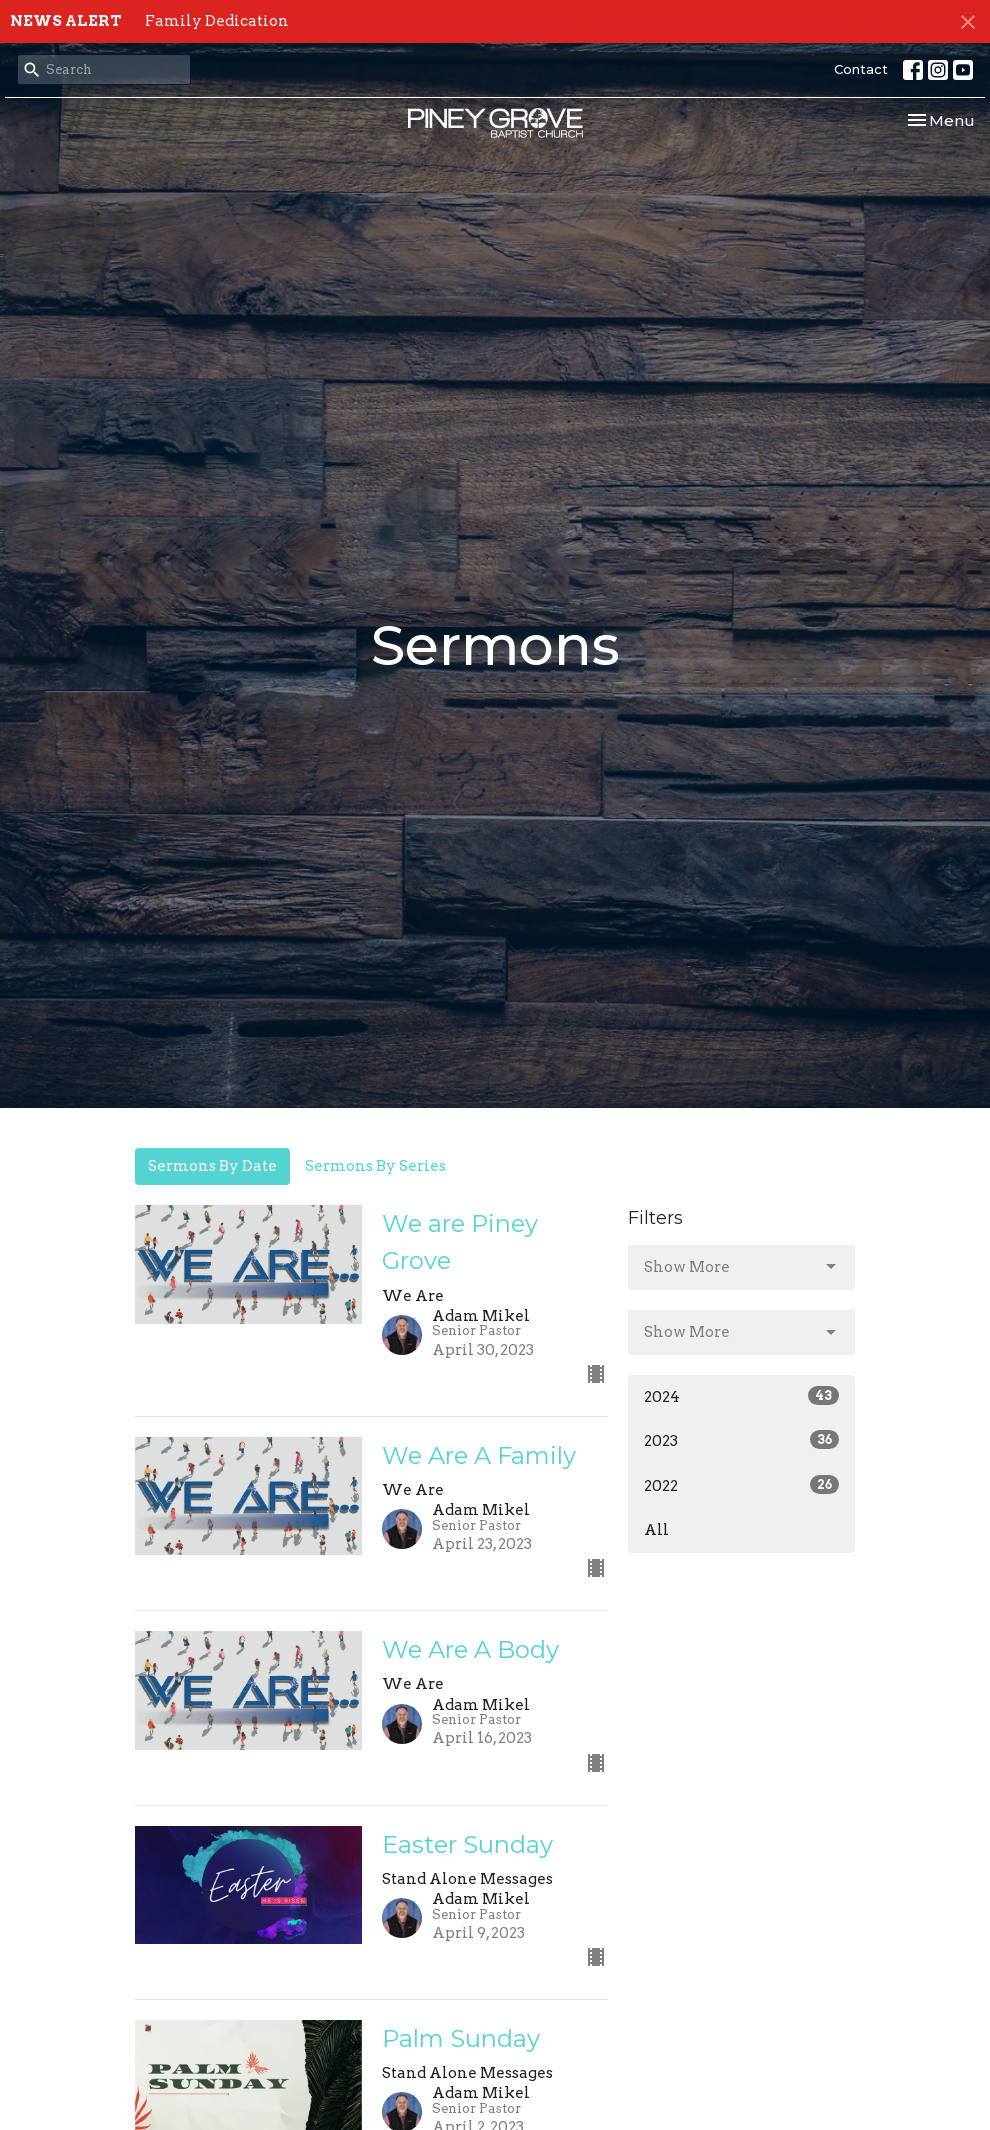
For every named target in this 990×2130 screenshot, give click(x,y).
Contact (861, 69)
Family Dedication (217, 21)
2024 (741, 1396)
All (656, 1530)
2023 (741, 1440)
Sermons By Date (212, 1166)
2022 (741, 1485)
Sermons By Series (375, 1166)
